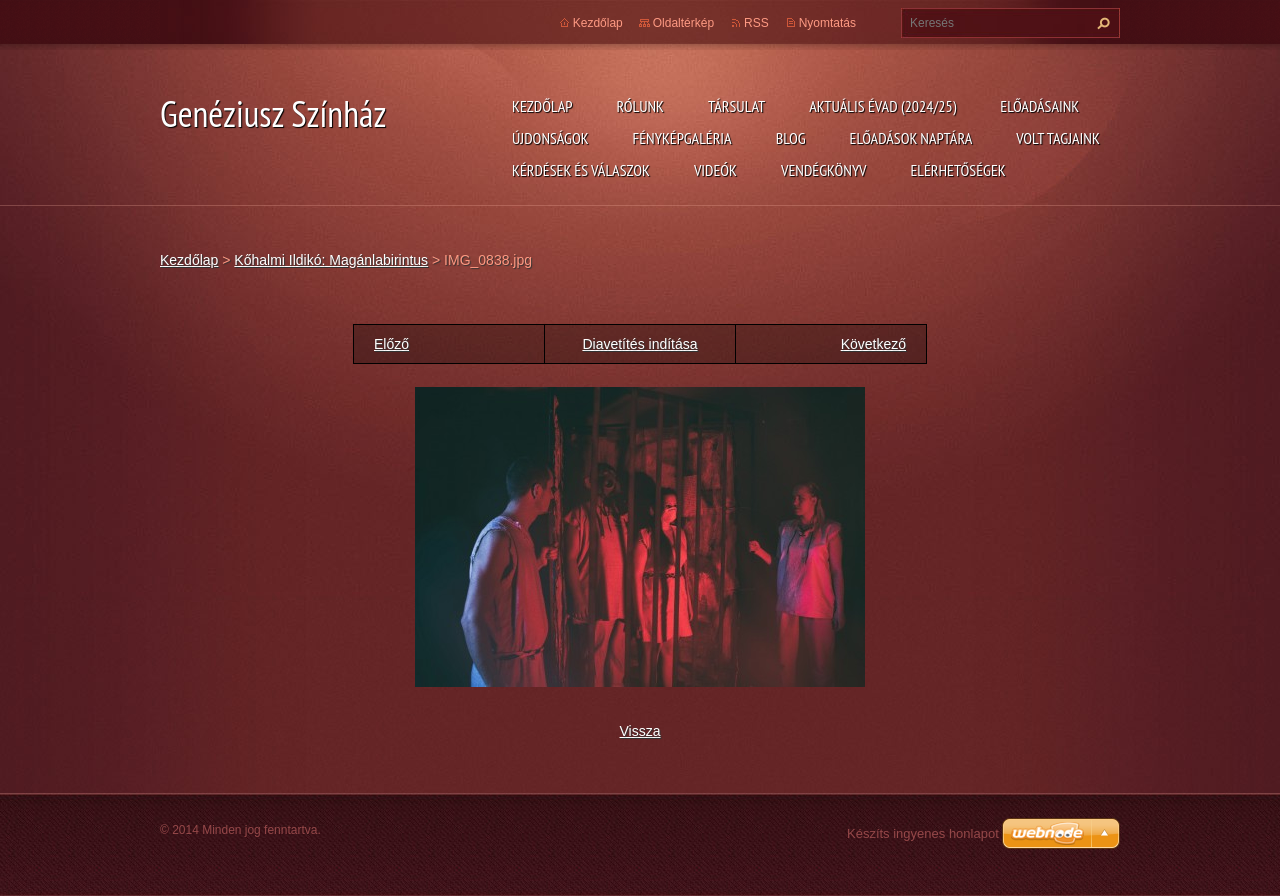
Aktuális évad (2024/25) (882, 106)
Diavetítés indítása (639, 344)
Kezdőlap (542, 106)
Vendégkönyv (824, 170)
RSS (756, 23)
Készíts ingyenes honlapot (923, 833)
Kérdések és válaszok (581, 170)
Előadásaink (1039, 106)
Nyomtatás (827, 23)
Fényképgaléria (682, 138)
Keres (1101, 23)
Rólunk (640, 106)
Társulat (736, 106)
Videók (715, 170)
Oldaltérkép (683, 23)
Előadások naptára (911, 138)
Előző (391, 344)
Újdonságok (550, 138)
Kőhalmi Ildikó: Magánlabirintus (331, 260)
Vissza (640, 731)
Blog (791, 138)
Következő (873, 344)
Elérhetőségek (958, 170)
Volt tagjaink (1058, 138)
